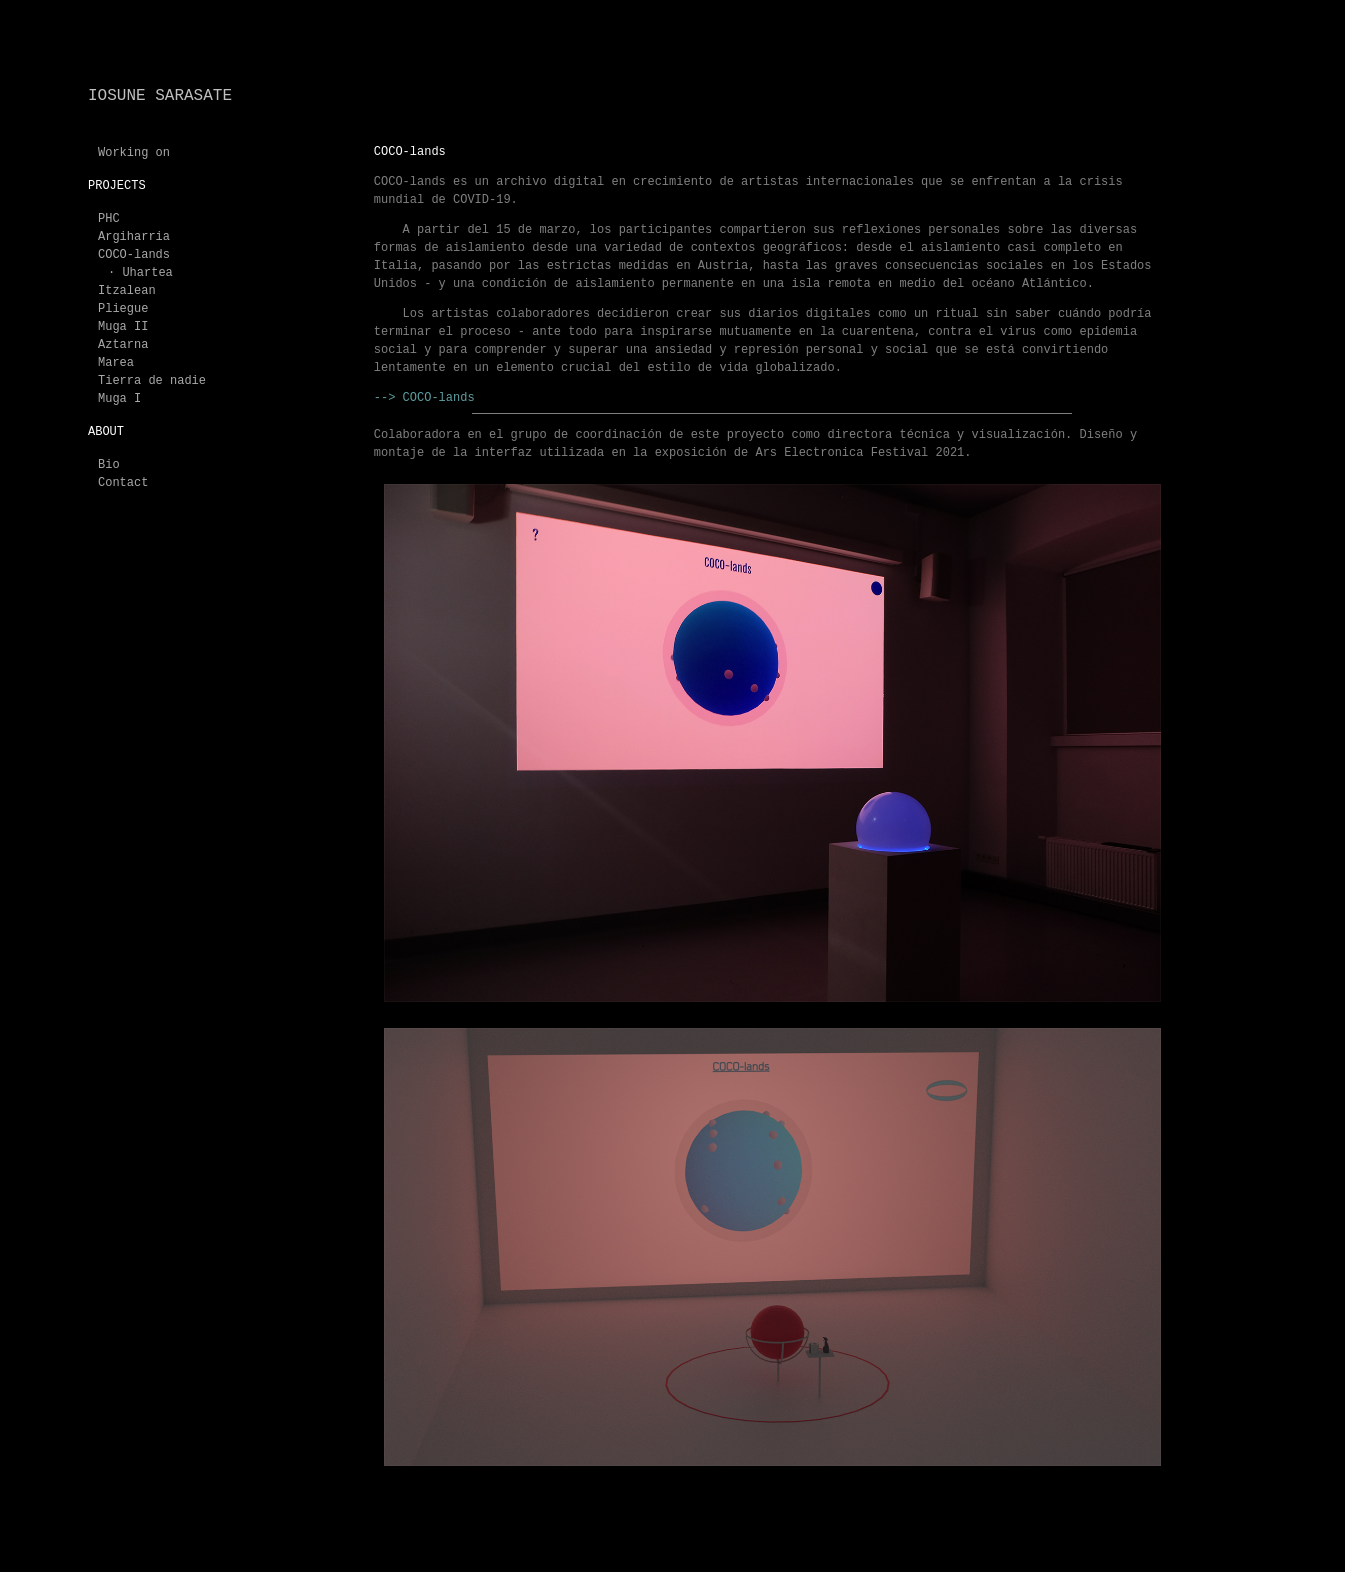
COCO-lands (134, 255)
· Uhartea (140, 273)
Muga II (123, 327)
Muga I (119, 399)
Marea (116, 363)
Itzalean (127, 291)
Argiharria (134, 237)
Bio (109, 465)
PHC (109, 219)
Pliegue (123, 309)
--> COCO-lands (424, 398)
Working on (134, 153)
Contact (123, 483)
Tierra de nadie (152, 381)
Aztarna (123, 345)
